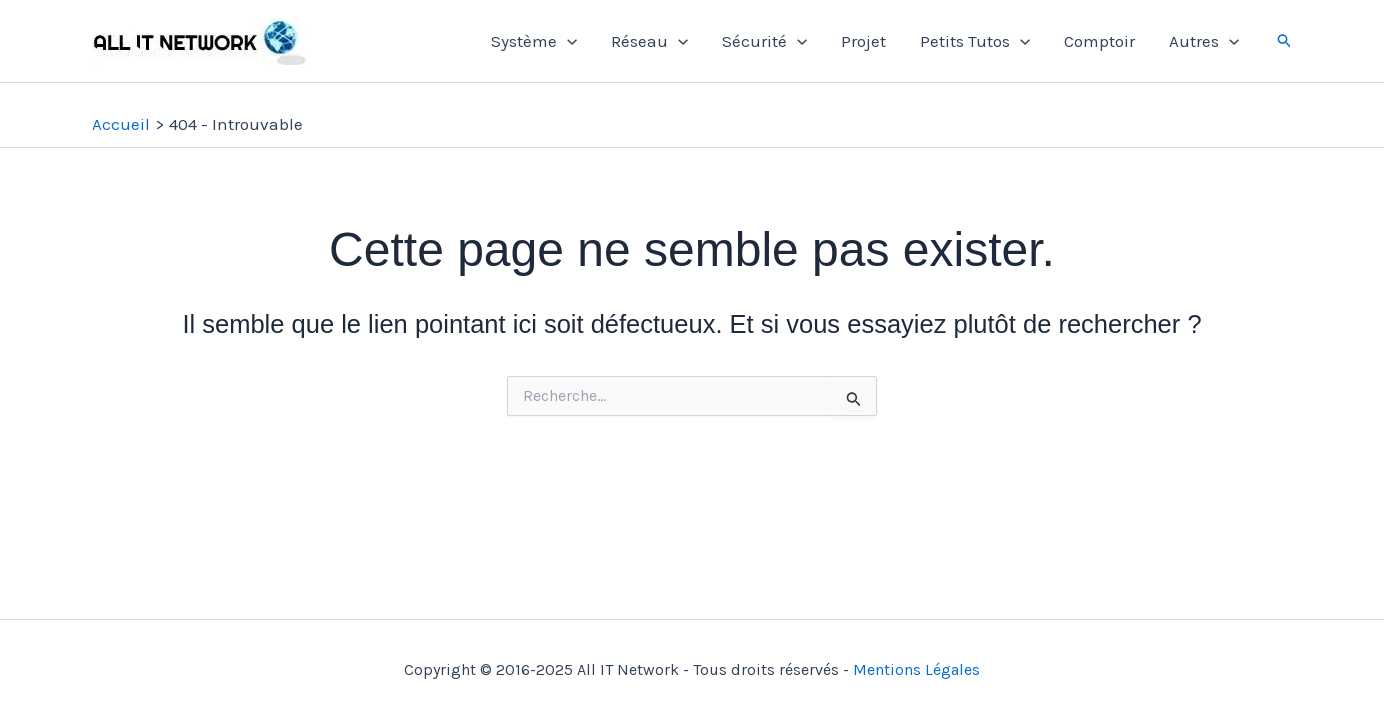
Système (534, 41)
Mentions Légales (916, 669)
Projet (863, 41)
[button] (1285, 41)
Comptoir (1099, 41)
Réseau (649, 41)
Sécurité (764, 41)
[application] (567, 41)
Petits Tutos (975, 41)
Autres (1204, 41)
